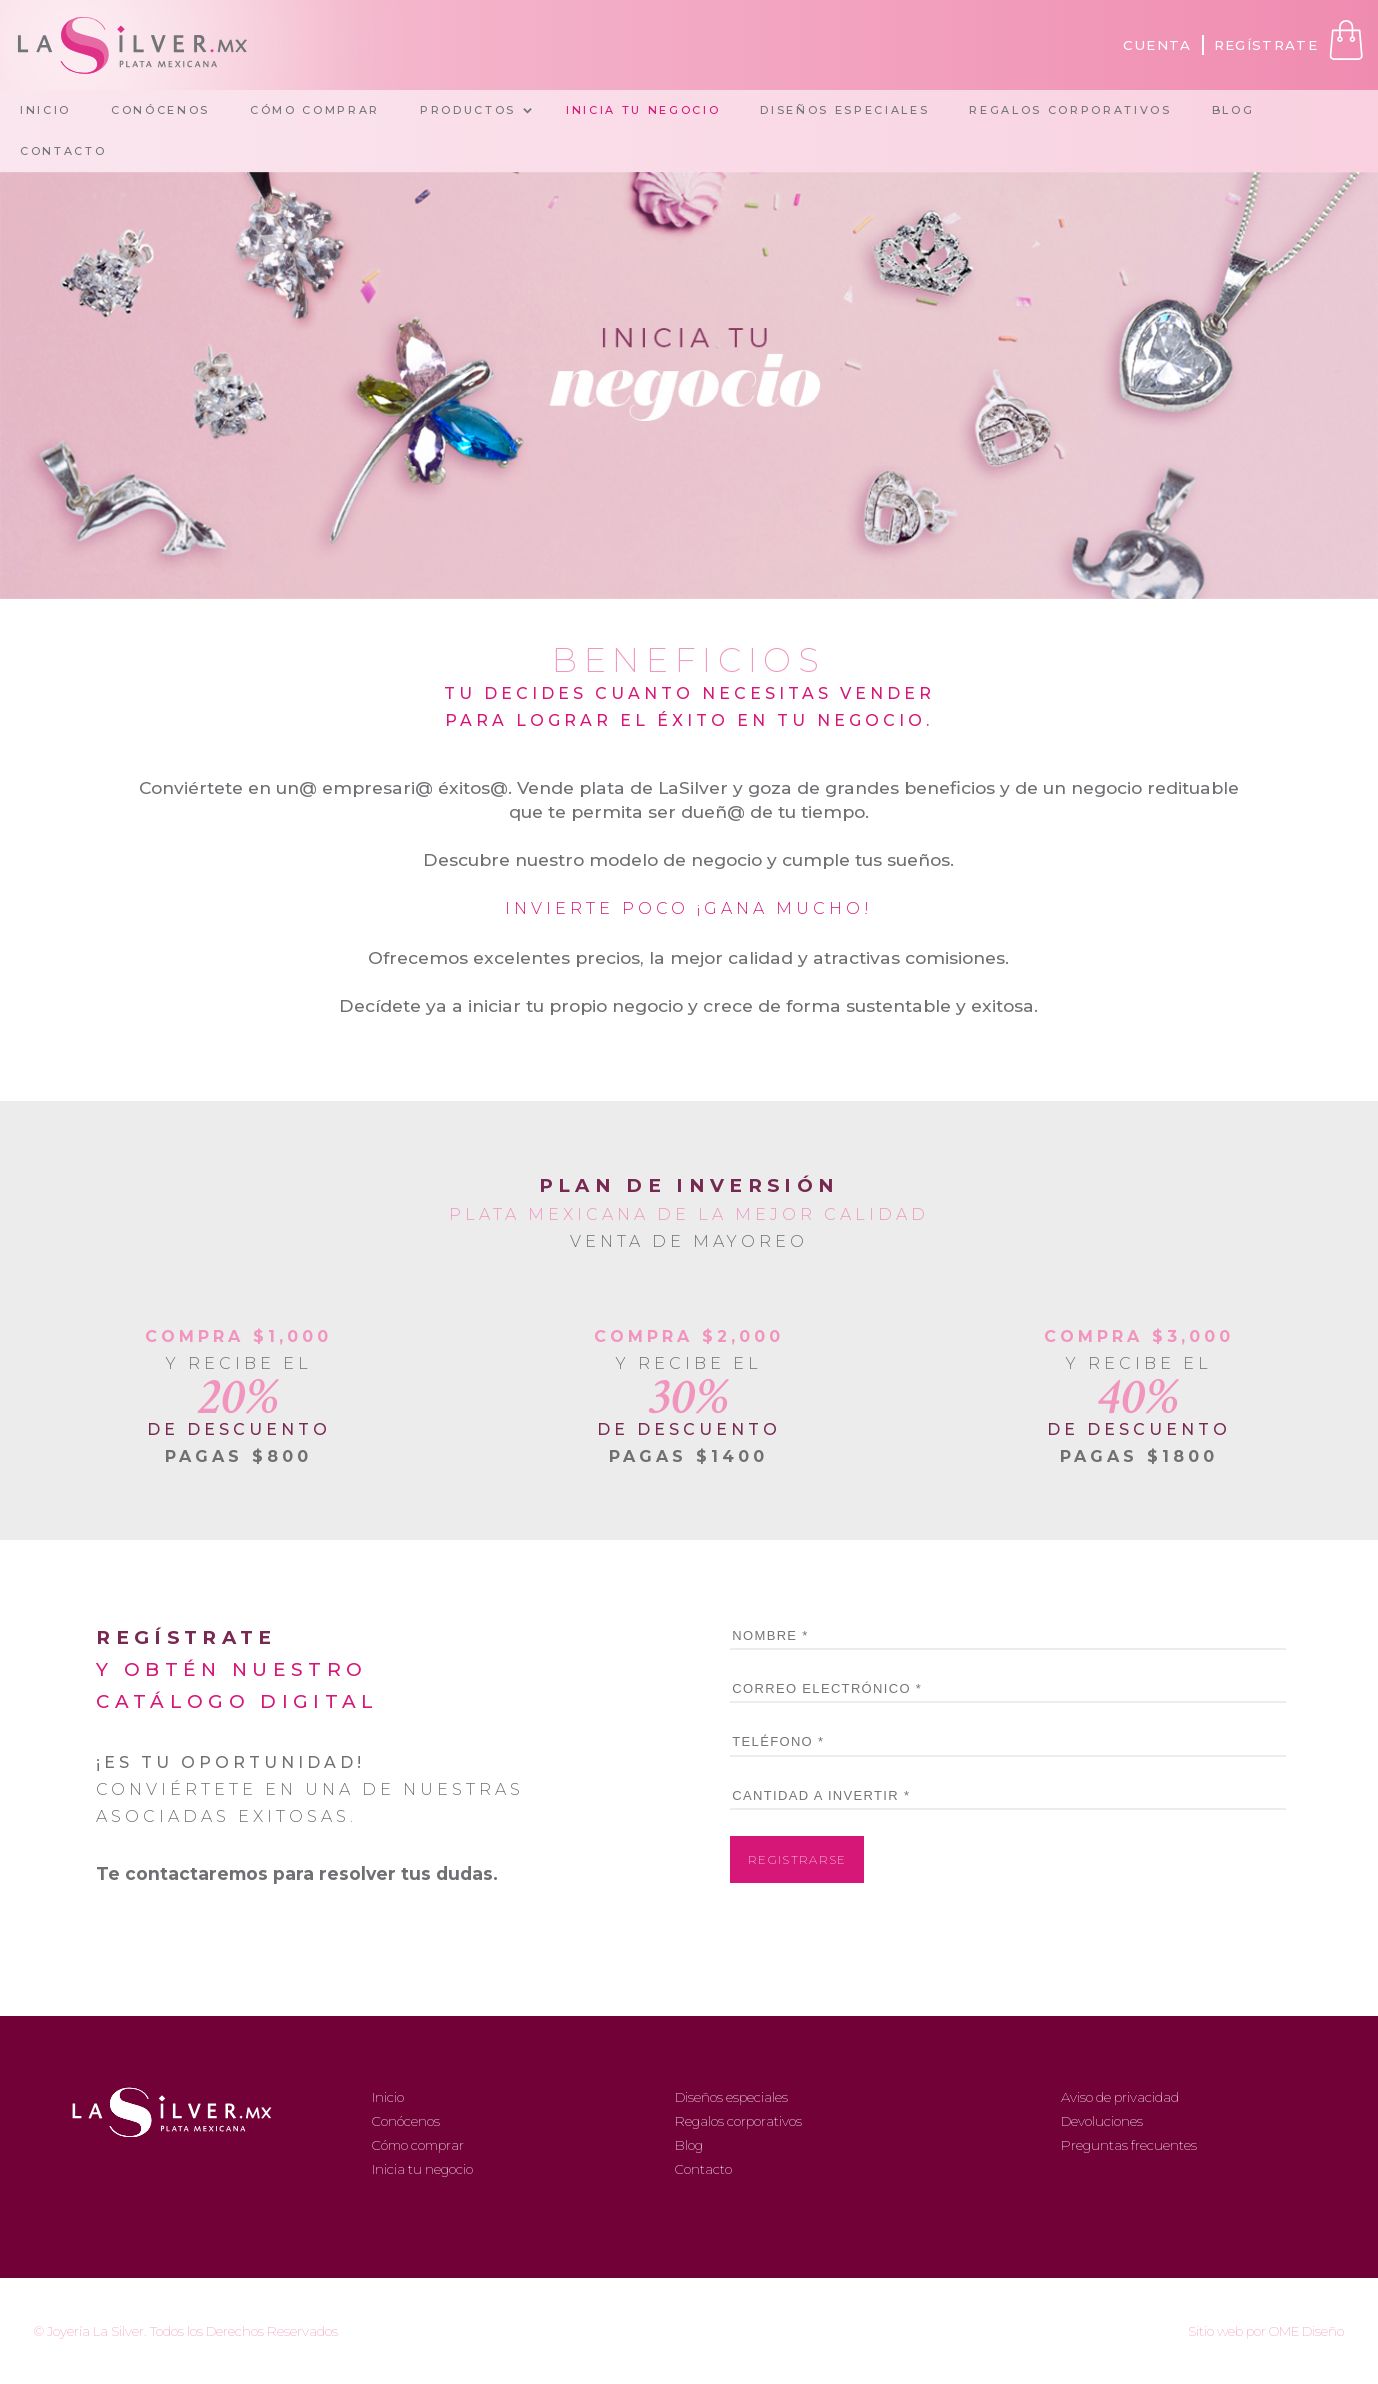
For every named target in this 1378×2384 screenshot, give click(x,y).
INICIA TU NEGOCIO (643, 110)
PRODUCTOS (468, 110)
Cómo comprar (418, 2145)
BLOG (1233, 110)
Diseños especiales (731, 2097)
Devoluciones (1102, 2121)
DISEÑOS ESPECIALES (844, 110)
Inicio (388, 2097)
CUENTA (1157, 45)
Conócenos (406, 2121)
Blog (689, 2145)
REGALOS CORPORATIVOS (1070, 110)
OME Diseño (1306, 2331)
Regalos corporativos (738, 2121)
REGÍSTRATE (1266, 45)
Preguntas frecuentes (1129, 2145)
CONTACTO (63, 151)
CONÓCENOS (160, 110)
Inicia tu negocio (422, 2169)
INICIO (45, 110)
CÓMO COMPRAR (315, 110)
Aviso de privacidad (1120, 2097)
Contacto (703, 2169)
